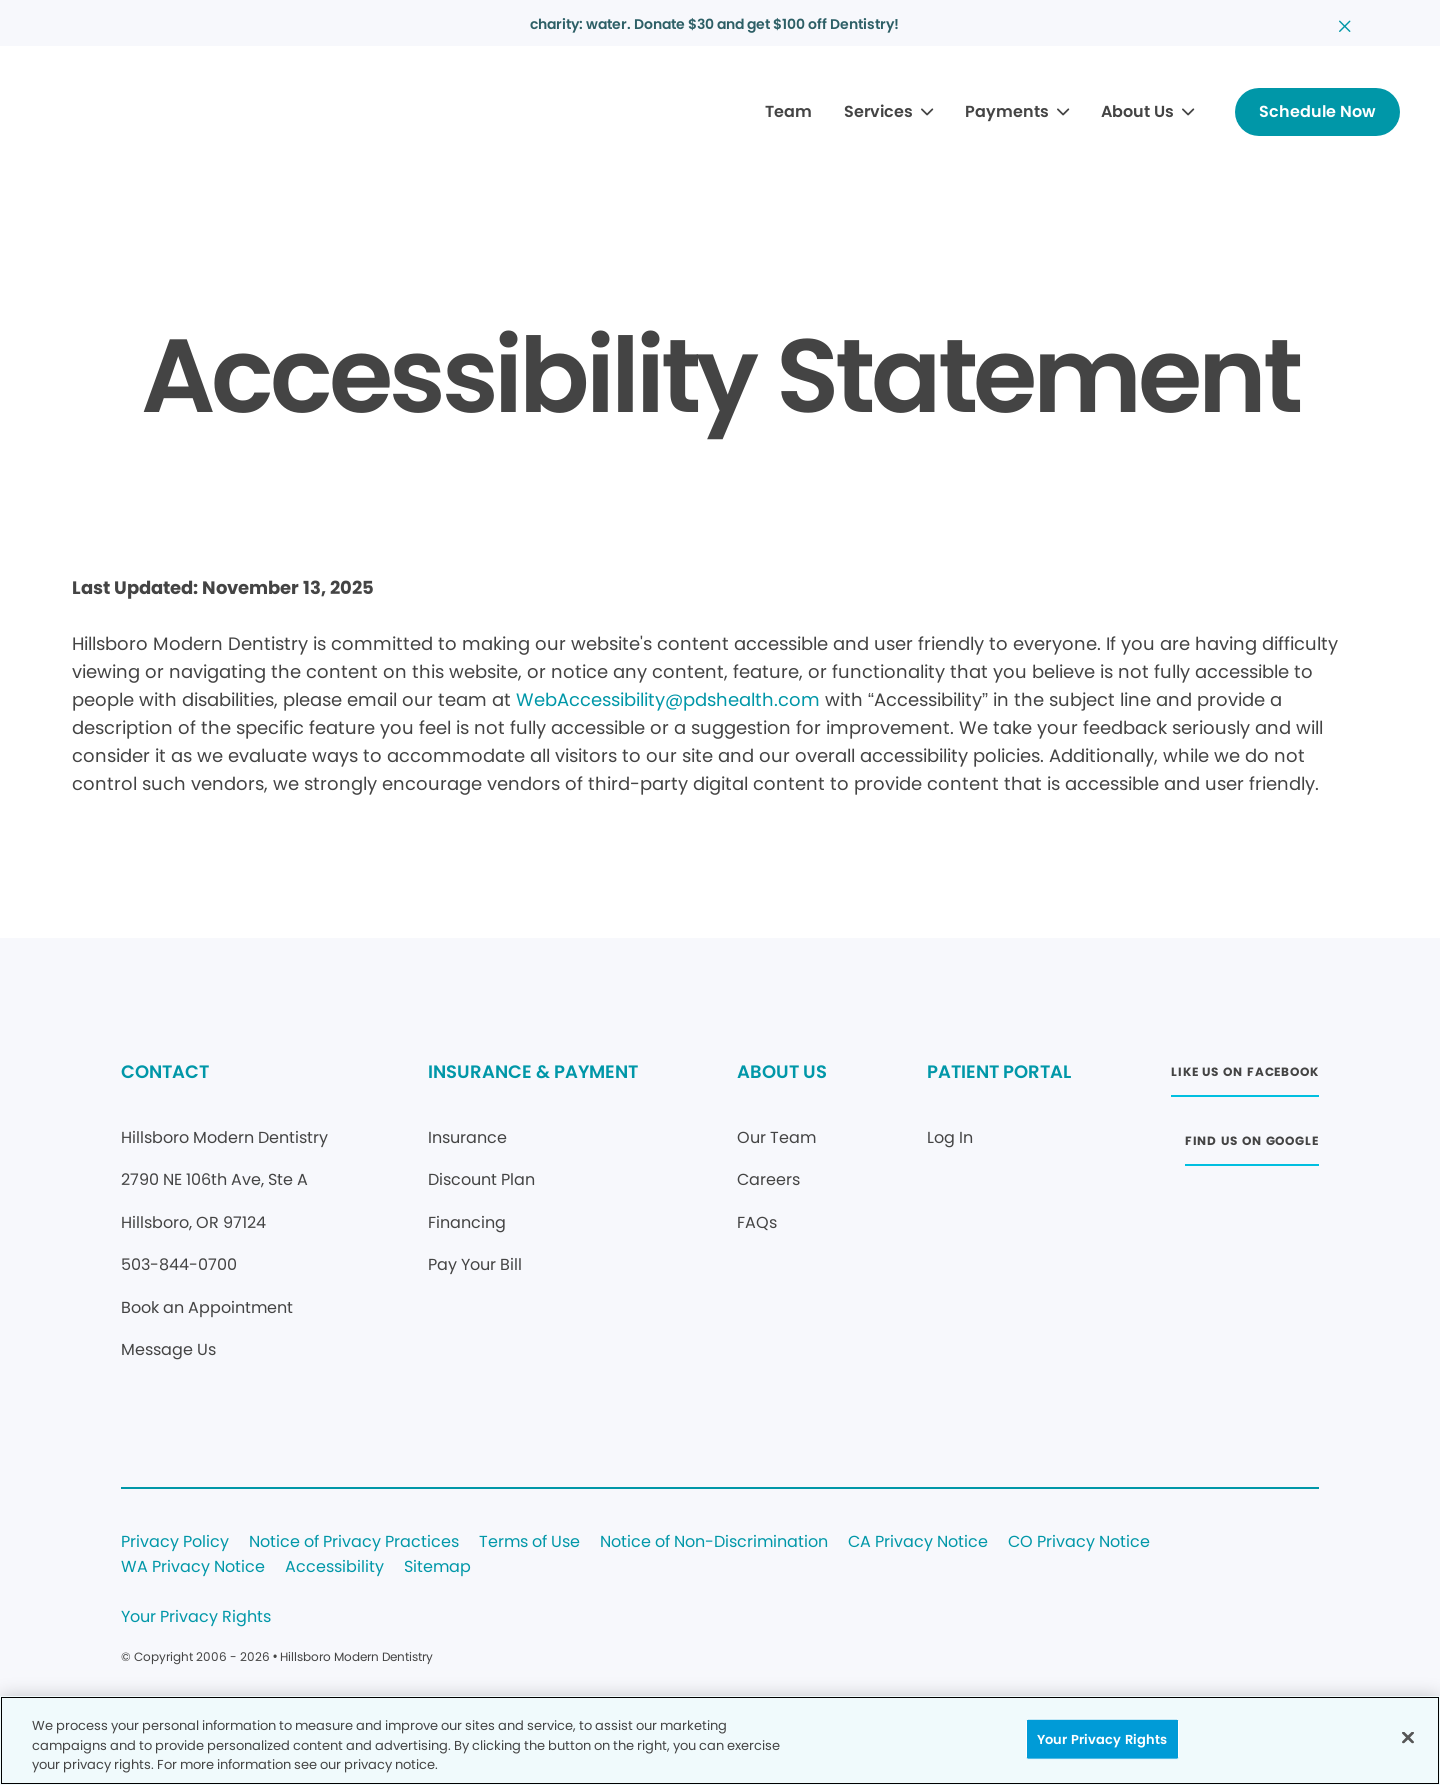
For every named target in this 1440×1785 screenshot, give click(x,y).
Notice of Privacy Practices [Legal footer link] (354, 1542)
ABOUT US (782, 1071)
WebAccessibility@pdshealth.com (668, 699)
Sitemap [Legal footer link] (437, 1567)
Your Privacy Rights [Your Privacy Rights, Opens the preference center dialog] (1102, 1738)
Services (878, 111)
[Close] (1408, 1737)
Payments (1007, 111)
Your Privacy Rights (196, 1617)
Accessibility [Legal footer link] (334, 1567)
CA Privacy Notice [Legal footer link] (918, 1542)
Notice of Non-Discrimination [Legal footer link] (714, 1542)
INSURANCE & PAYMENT (533, 1071)
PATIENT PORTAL (999, 1071)
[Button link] (1317, 112)
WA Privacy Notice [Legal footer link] (193, 1567)
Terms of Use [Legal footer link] (529, 1542)
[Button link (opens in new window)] (1245, 1077)
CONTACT (165, 1071)
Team (788, 111)
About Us (1137, 111)
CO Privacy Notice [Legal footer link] (1079, 1542)
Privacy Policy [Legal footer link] (175, 1542)
